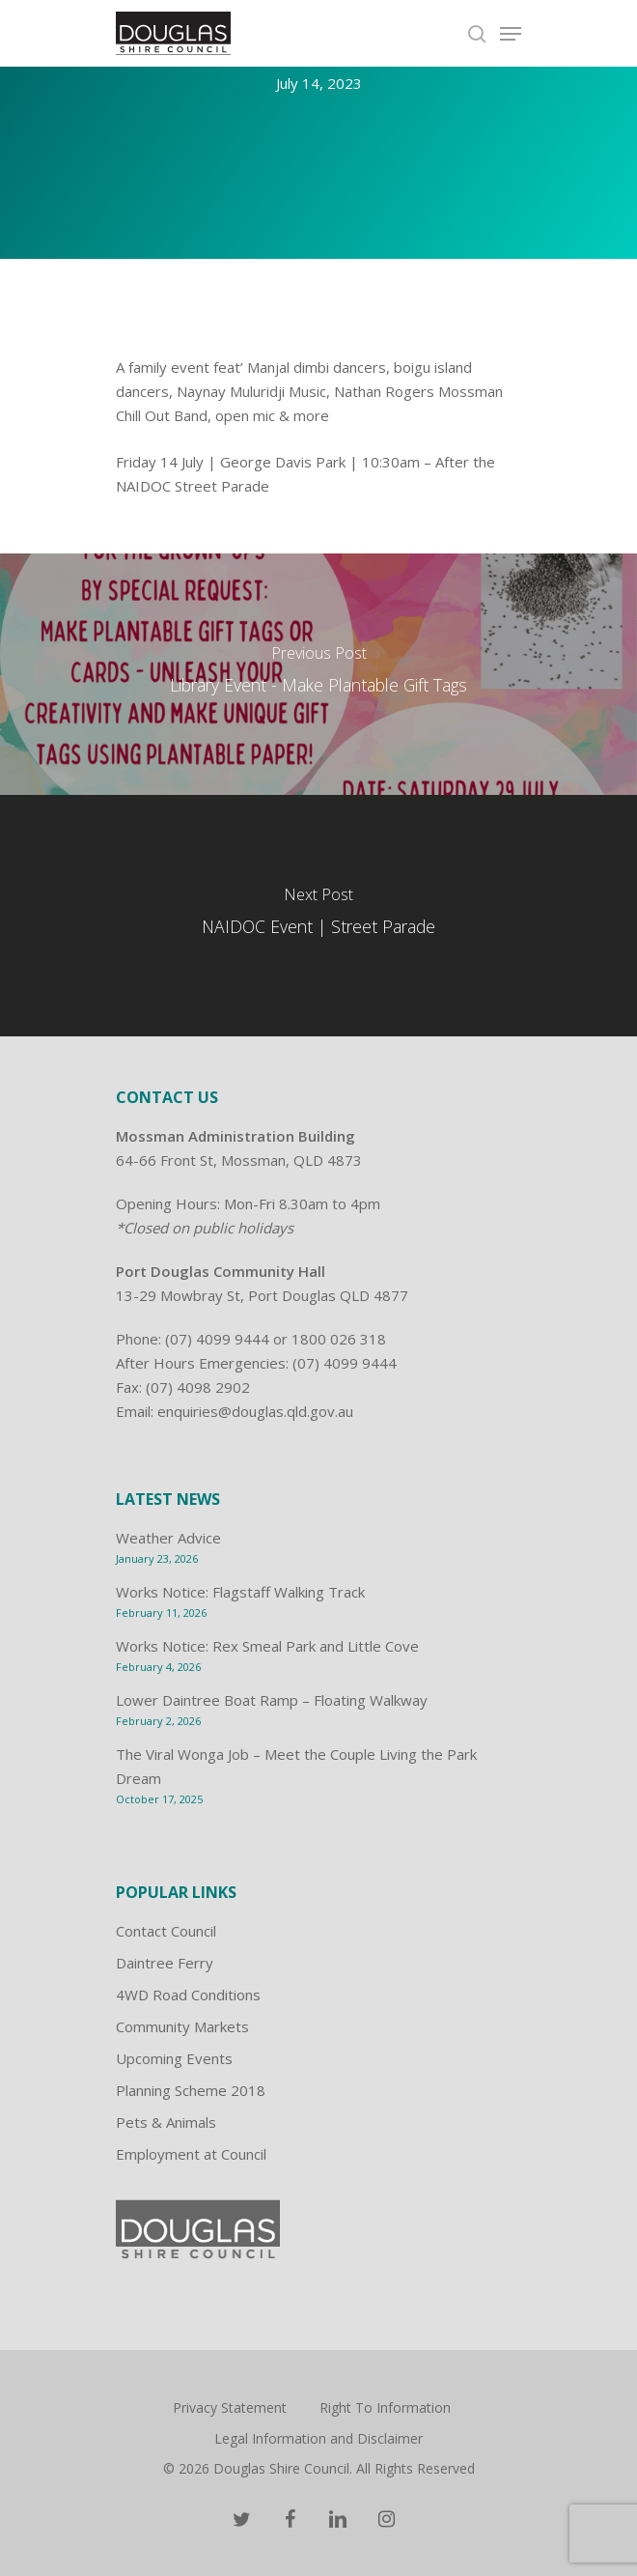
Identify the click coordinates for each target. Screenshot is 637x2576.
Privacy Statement (230, 2407)
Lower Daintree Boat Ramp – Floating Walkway (272, 1700)
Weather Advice (168, 1537)
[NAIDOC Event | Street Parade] (318, 915)
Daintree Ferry (164, 1962)
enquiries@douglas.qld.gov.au (255, 1411)
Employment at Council (191, 2154)
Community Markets (182, 2026)
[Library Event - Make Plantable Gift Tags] (318, 674)
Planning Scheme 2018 (190, 2090)
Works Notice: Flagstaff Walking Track (240, 1591)
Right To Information (385, 2407)
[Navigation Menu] (510, 33)
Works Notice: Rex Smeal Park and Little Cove (267, 1646)
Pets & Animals (166, 2122)
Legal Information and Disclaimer (318, 2438)
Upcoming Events (174, 2058)
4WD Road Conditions (188, 1994)
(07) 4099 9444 (217, 1338)
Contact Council (166, 1930)
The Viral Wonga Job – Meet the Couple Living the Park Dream (296, 1766)
